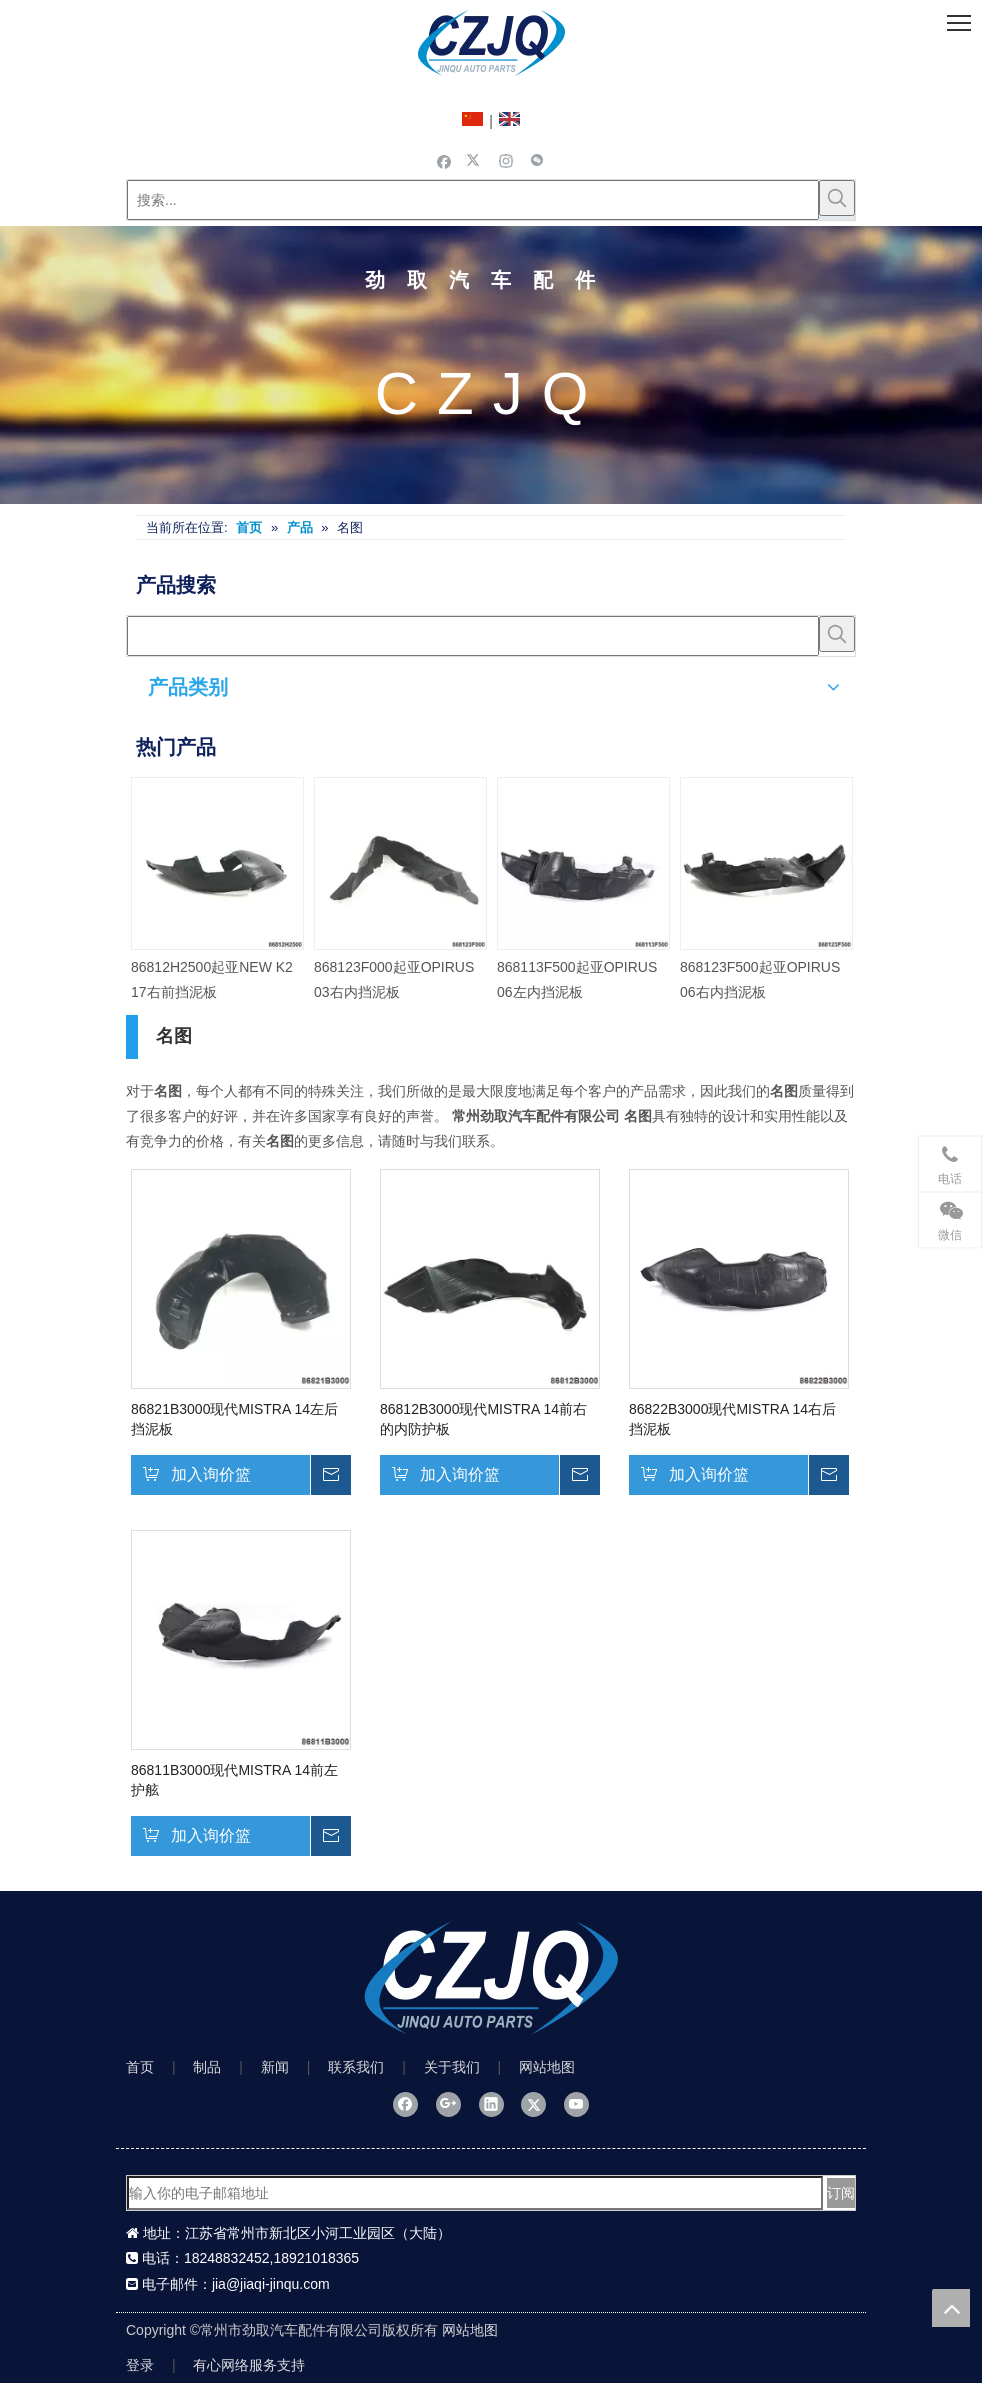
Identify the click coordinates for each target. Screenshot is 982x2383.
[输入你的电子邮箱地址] (475, 2193)
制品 (207, 2067)
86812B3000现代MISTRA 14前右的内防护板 (483, 1419)
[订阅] (841, 2193)
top (951, 2308)
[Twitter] (475, 160)
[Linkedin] (491, 2104)
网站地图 (547, 2067)
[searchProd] (473, 636)
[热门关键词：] (837, 198)
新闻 (275, 2067)
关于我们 (452, 2067)
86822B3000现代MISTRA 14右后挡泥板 (732, 1419)
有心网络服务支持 (249, 2365)
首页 (140, 2067)
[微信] (537, 160)
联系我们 (356, 2067)
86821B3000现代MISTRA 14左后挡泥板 (234, 1419)
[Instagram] (506, 160)
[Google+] (448, 2104)
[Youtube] (576, 2104)
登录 (140, 2365)
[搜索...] (473, 200)
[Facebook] (444, 160)
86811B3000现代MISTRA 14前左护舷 (234, 1780)
